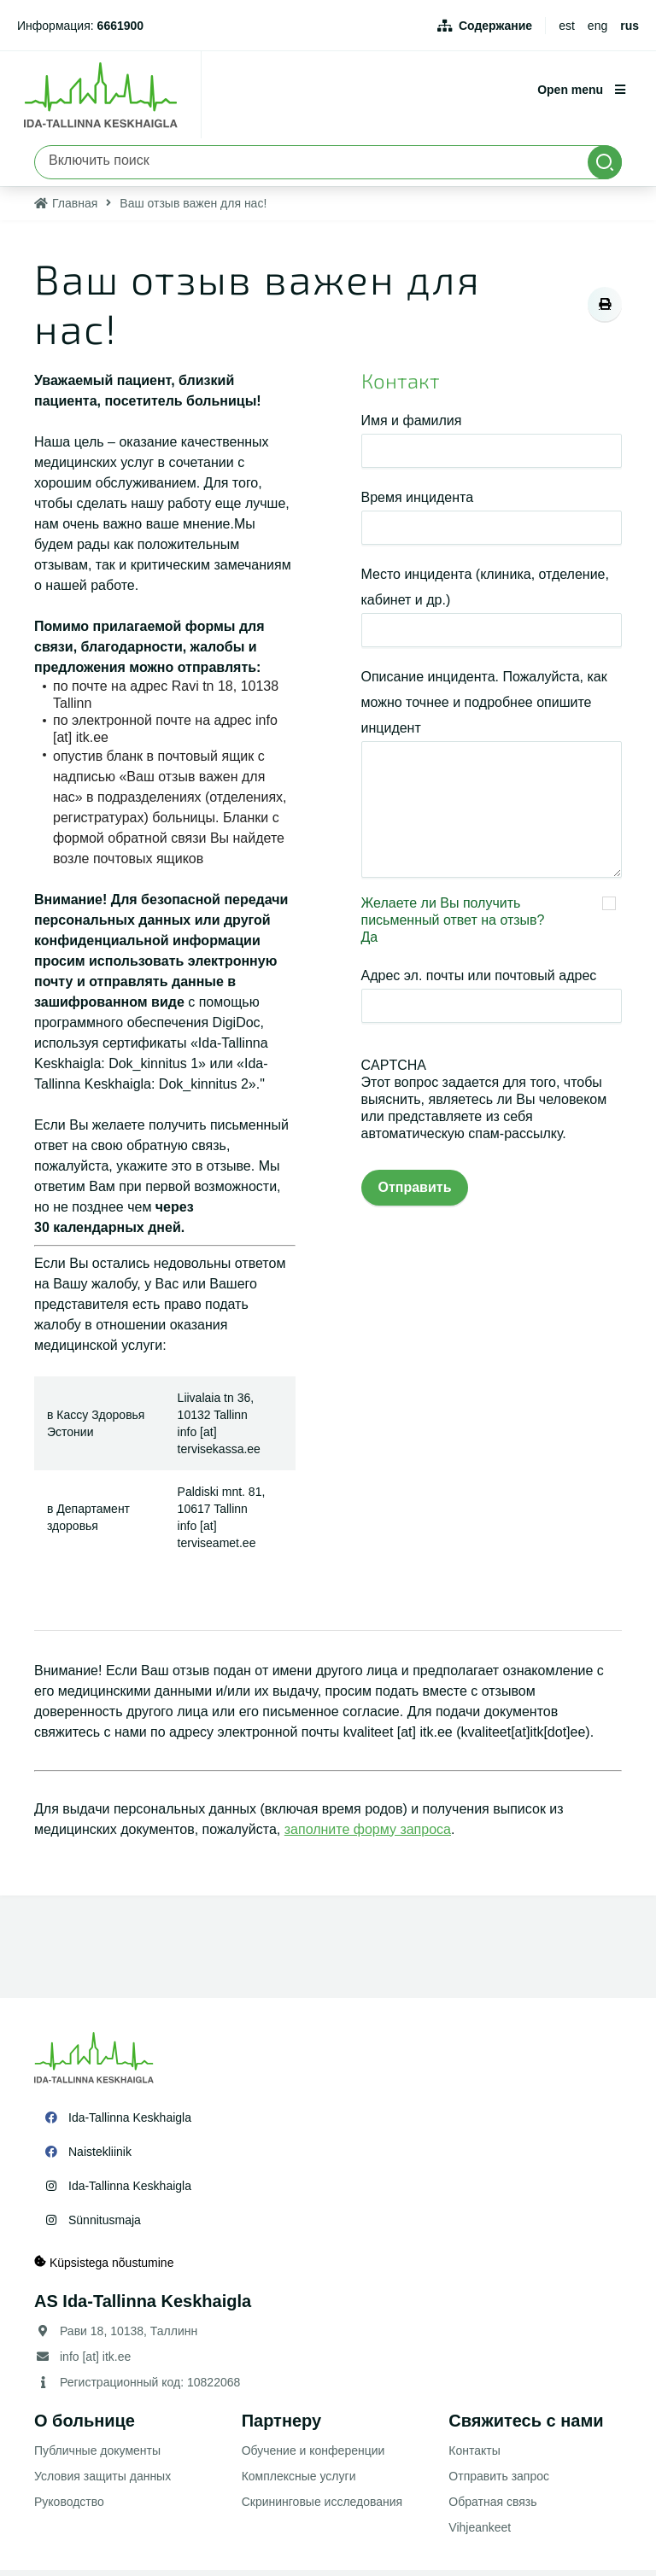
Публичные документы (97, 2456)
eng (597, 25)
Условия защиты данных (102, 2482)
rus (629, 25)
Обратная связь (492, 2508)
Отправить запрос (498, 2482)
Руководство (69, 2508)
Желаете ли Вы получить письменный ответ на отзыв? (453, 917)
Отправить (415, 1193)
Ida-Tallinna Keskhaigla (129, 2123)
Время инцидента (417, 503)
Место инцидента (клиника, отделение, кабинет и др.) (485, 593)
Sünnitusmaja (104, 2226)
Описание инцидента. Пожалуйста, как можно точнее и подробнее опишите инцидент (484, 708)
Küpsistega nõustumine (103, 2268)
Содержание (495, 25)
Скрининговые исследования (322, 2508)
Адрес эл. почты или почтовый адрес (479, 981)
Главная (74, 210)
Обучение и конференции (313, 2456)
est (567, 25)
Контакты (474, 2456)
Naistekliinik (100, 2157)
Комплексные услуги (299, 2482)
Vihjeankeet (479, 2533)
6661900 (120, 25)
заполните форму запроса (367, 1835)
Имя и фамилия (411, 426)
